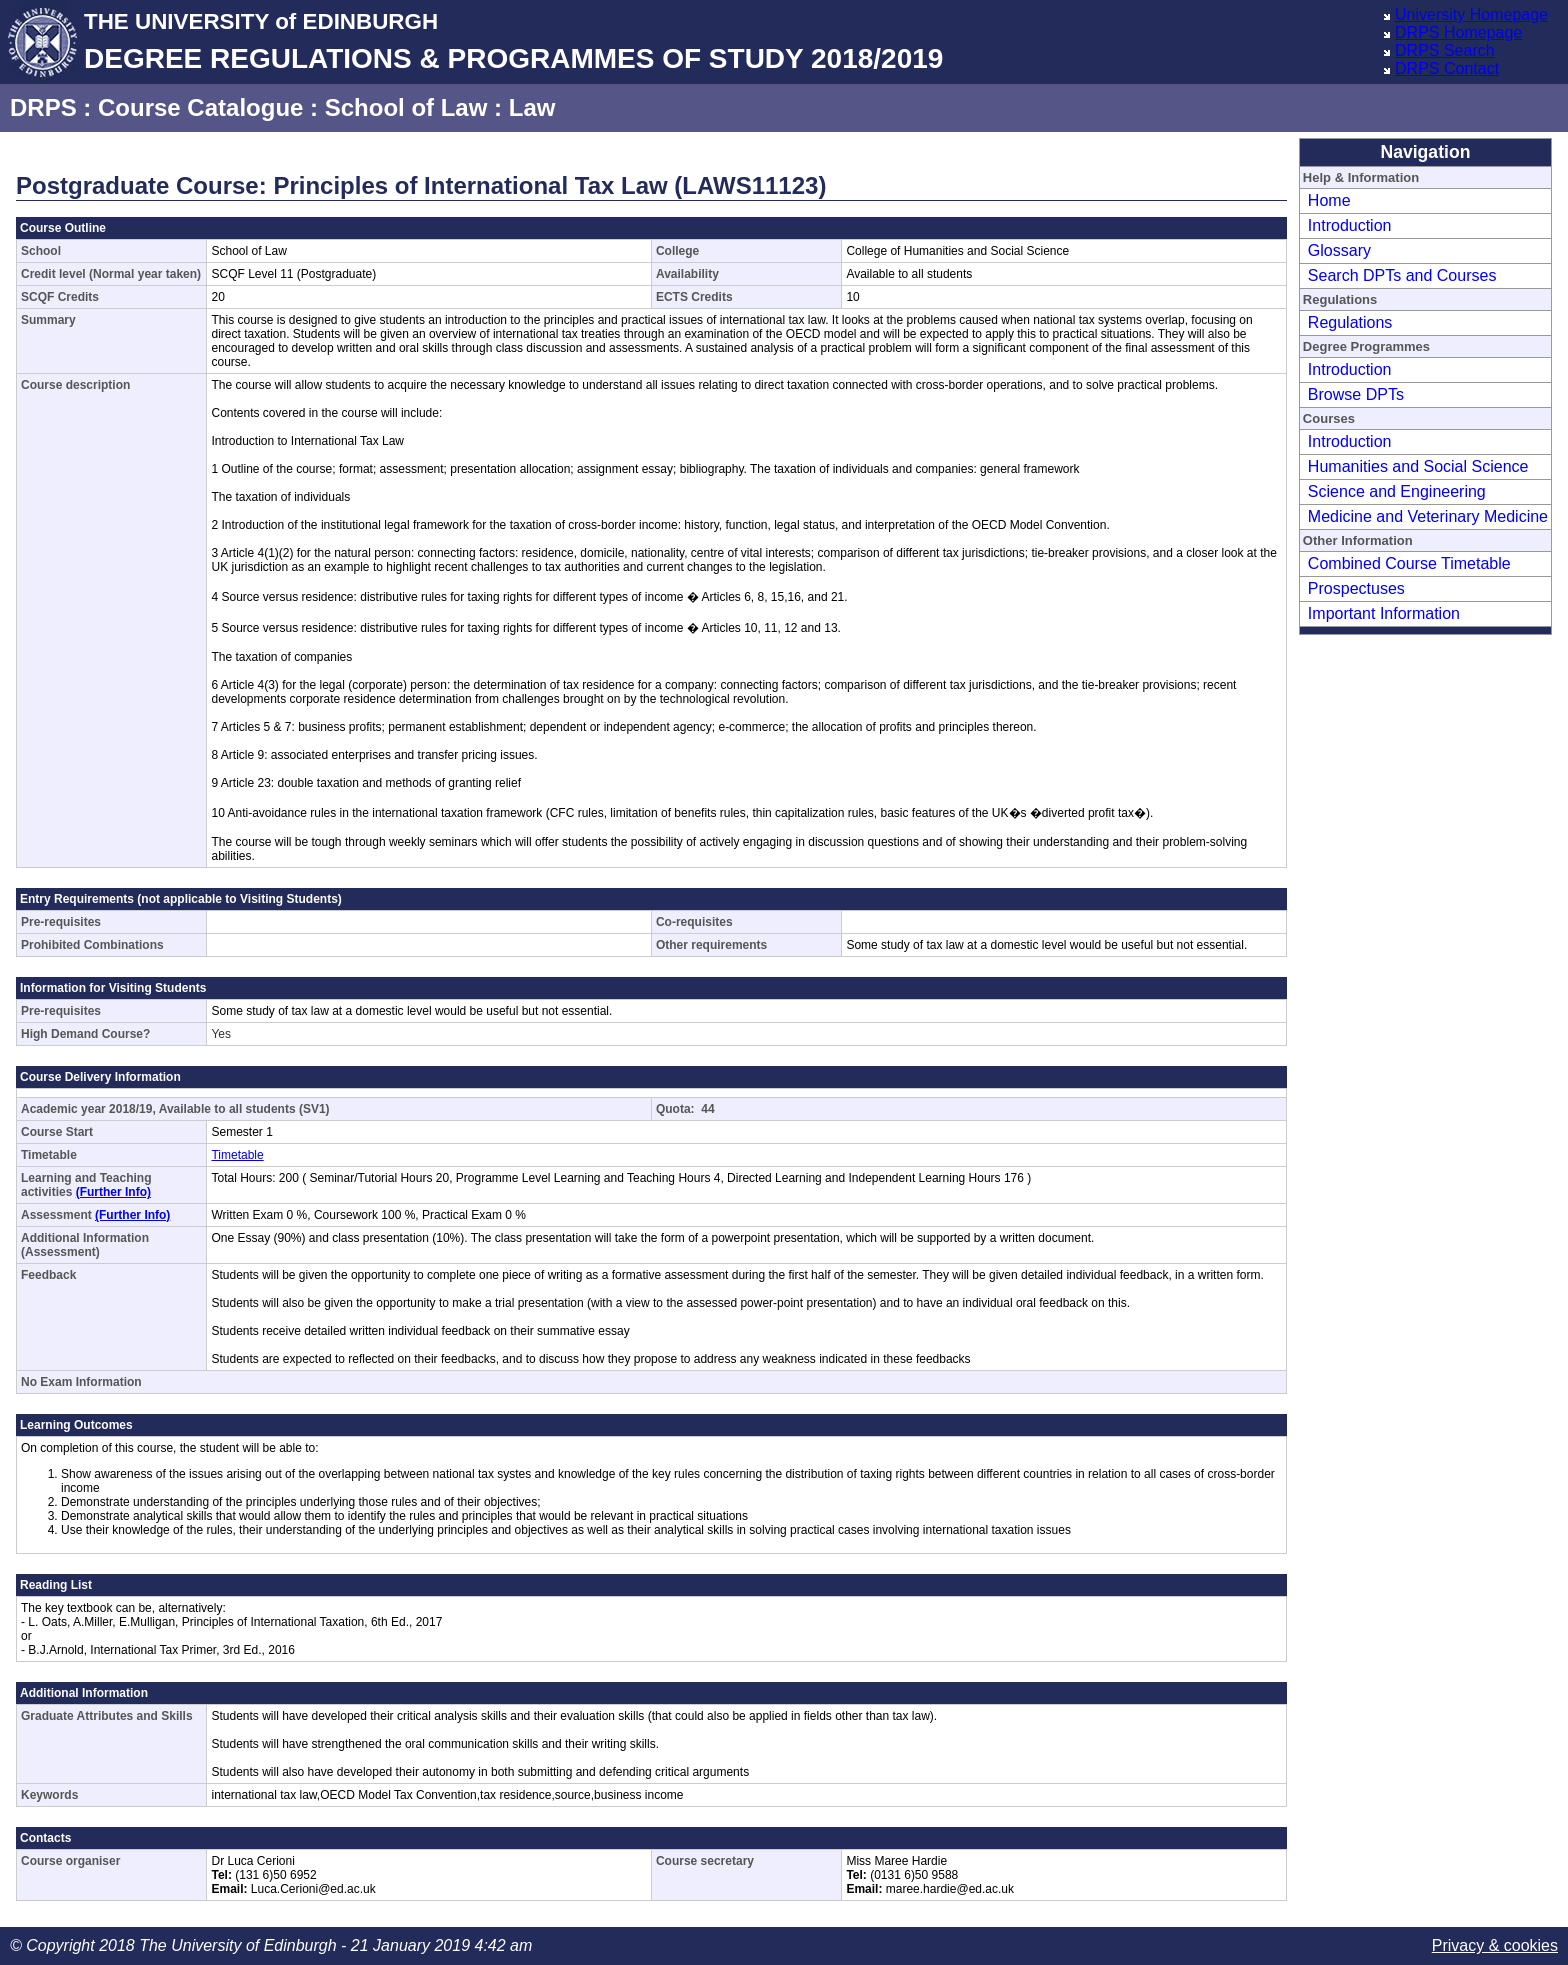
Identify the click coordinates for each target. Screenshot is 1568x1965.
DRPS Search (1445, 50)
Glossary (1339, 250)
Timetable (237, 1155)
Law (532, 107)
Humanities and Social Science (1418, 466)
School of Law (406, 107)
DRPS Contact (1447, 68)
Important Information (1384, 613)
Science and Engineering (1397, 491)
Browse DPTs (1356, 394)
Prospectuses (1356, 588)
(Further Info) (113, 1192)
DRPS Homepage (1458, 32)
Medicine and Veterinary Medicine (1428, 516)
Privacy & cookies (1495, 1945)
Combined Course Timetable (1409, 563)
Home (1329, 200)
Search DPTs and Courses (1402, 275)
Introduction (1350, 225)
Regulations (1350, 322)
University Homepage (1471, 14)
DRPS (43, 107)
